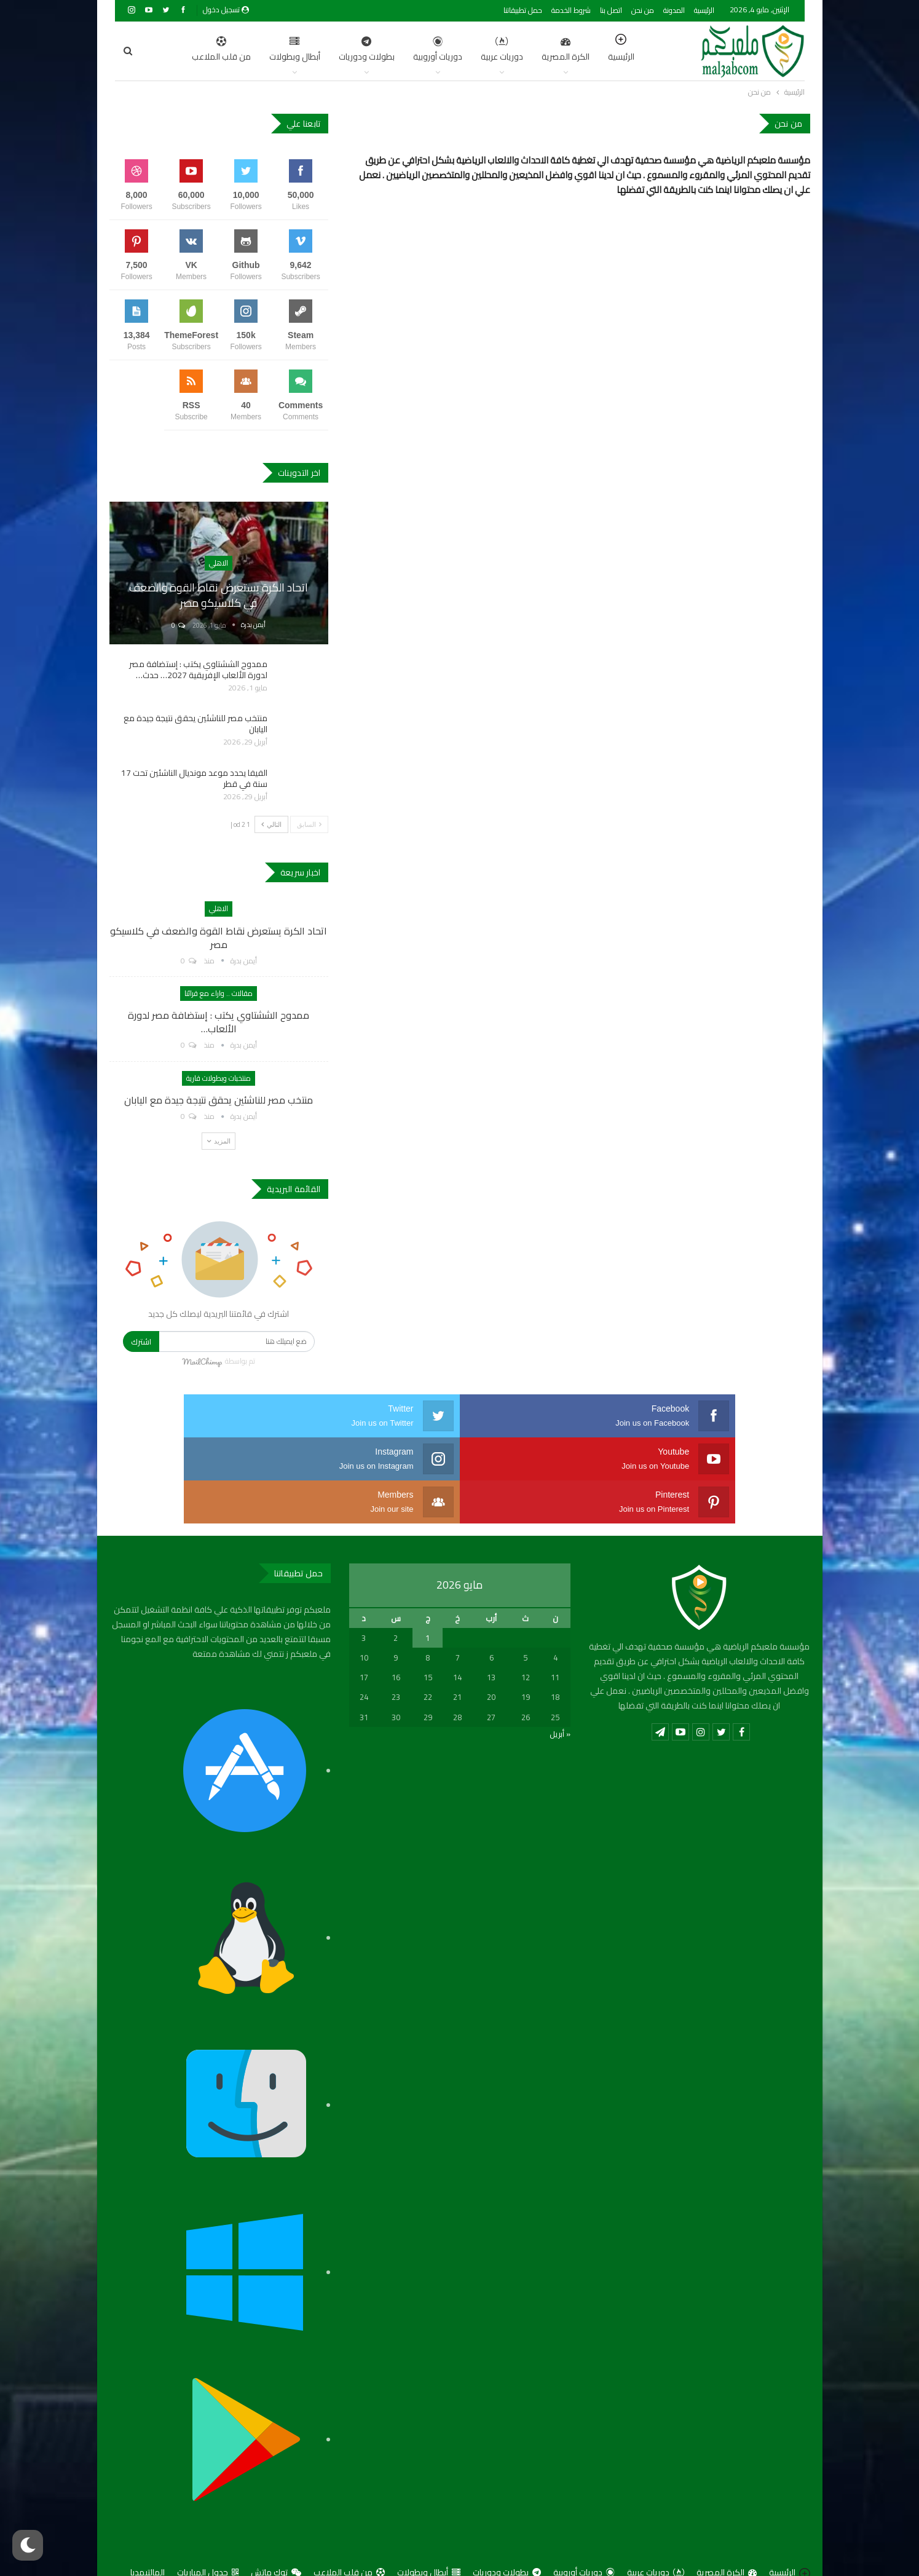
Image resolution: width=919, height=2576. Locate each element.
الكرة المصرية (507, 50)
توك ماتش (276, 2529)
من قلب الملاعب (349, 2529)
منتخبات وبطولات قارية (218, 1078)
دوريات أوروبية (379, 50)
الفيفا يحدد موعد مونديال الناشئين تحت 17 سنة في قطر (194, 778)
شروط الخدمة (571, 10)
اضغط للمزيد (171, 50)
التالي (271, 824)
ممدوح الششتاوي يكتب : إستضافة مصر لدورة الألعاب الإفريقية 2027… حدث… (198, 669)
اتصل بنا (611, 10)
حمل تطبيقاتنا (522, 10)
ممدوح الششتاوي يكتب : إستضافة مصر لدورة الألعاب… (218, 1022)
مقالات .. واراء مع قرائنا (218, 993)
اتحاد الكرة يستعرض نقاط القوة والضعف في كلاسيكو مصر (218, 595)
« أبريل (560, 1690)
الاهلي (218, 563)
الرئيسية (704, 10)
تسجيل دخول (226, 9)
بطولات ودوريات (308, 50)
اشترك (141, 1341)
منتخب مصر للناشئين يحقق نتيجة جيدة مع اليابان (195, 723)
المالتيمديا (147, 2529)
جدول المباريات (208, 2529)
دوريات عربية (443, 50)
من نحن (642, 10)
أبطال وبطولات (236, 50)
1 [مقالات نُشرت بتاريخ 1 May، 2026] (427, 1594)
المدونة (674, 10)
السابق (309, 824)
